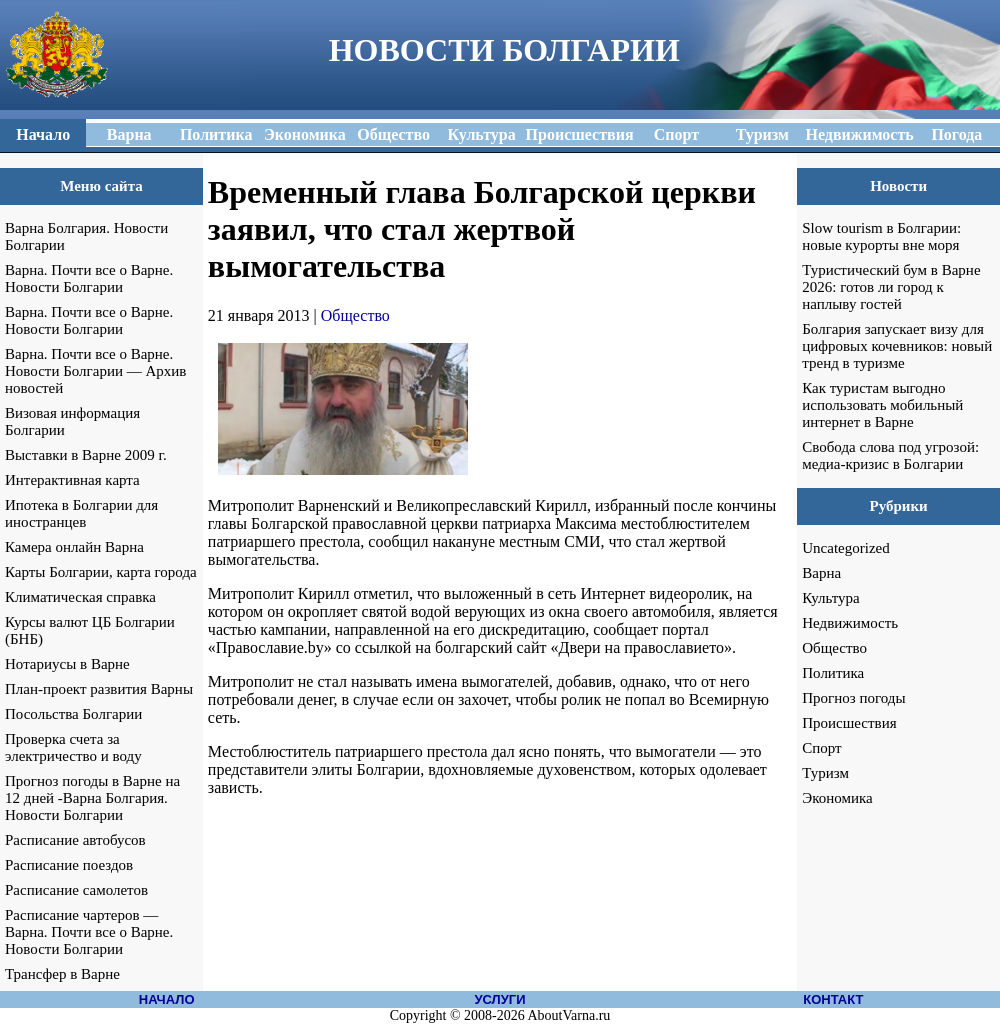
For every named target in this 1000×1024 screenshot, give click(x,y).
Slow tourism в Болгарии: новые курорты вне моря (881, 236)
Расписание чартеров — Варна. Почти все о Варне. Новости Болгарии (89, 932)
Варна (821, 573)
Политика (833, 673)
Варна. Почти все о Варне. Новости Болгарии (89, 278)
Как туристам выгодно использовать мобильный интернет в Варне (882, 405)
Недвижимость (850, 623)
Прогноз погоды (853, 698)
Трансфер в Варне (62, 974)
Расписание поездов (69, 865)
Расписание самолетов (76, 890)
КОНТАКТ (833, 999)
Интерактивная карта (72, 480)
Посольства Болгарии (73, 714)
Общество (355, 315)
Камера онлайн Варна (74, 547)
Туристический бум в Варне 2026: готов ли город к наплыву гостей (891, 287)
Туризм (825, 773)
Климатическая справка (80, 597)
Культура (831, 598)
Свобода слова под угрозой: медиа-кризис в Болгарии (890, 455)
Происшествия (849, 723)
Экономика (837, 798)
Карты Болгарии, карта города (101, 572)
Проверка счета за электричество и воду (73, 747)
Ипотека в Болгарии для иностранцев (81, 513)
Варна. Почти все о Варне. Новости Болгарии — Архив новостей (95, 371)
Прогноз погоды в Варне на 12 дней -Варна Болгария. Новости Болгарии (92, 798)
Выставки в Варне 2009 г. (86, 455)
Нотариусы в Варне (67, 664)
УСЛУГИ (499, 999)
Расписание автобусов (75, 840)
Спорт (821, 748)
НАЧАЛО (167, 999)
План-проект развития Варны (99, 689)
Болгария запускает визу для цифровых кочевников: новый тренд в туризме (897, 346)
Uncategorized (845, 548)
